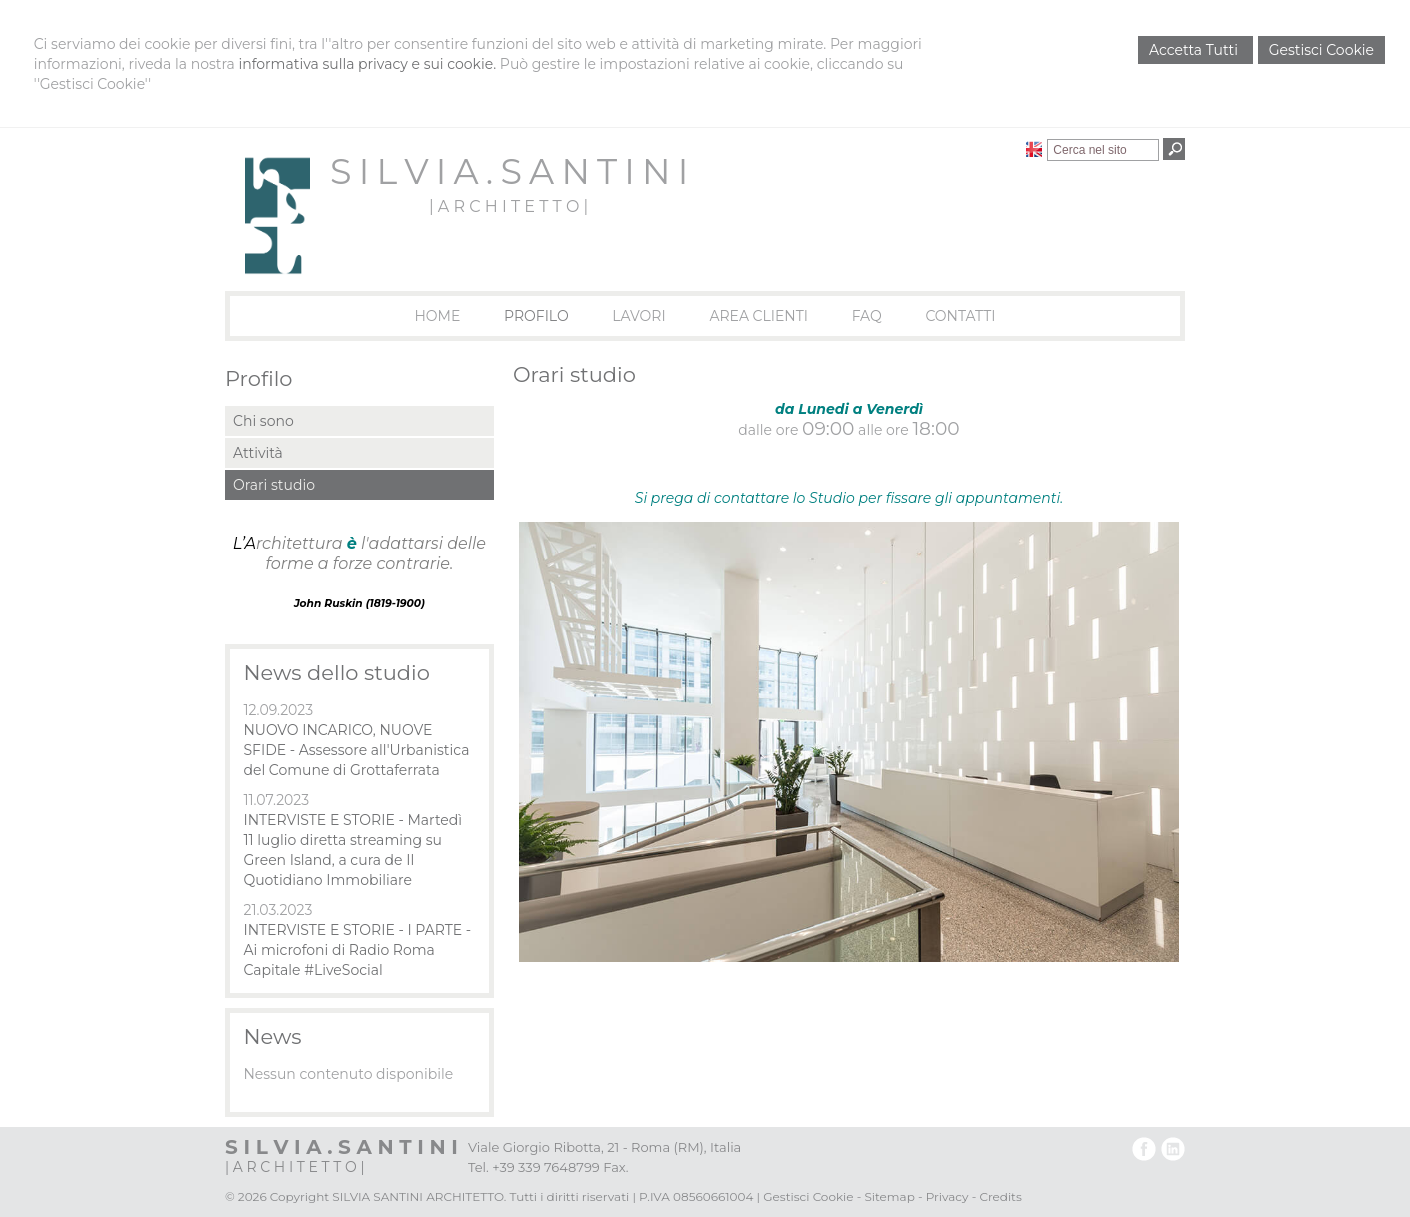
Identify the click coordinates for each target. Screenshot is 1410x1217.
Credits (1000, 1196)
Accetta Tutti (1195, 50)
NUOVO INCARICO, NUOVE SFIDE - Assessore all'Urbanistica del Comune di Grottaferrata (356, 750)
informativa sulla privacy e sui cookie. (367, 64)
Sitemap (889, 1196)
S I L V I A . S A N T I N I (508, 171)
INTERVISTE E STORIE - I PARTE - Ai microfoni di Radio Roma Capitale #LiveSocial (357, 950)
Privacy (947, 1196)
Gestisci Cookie (1321, 50)
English (1034, 149)
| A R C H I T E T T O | (508, 206)
